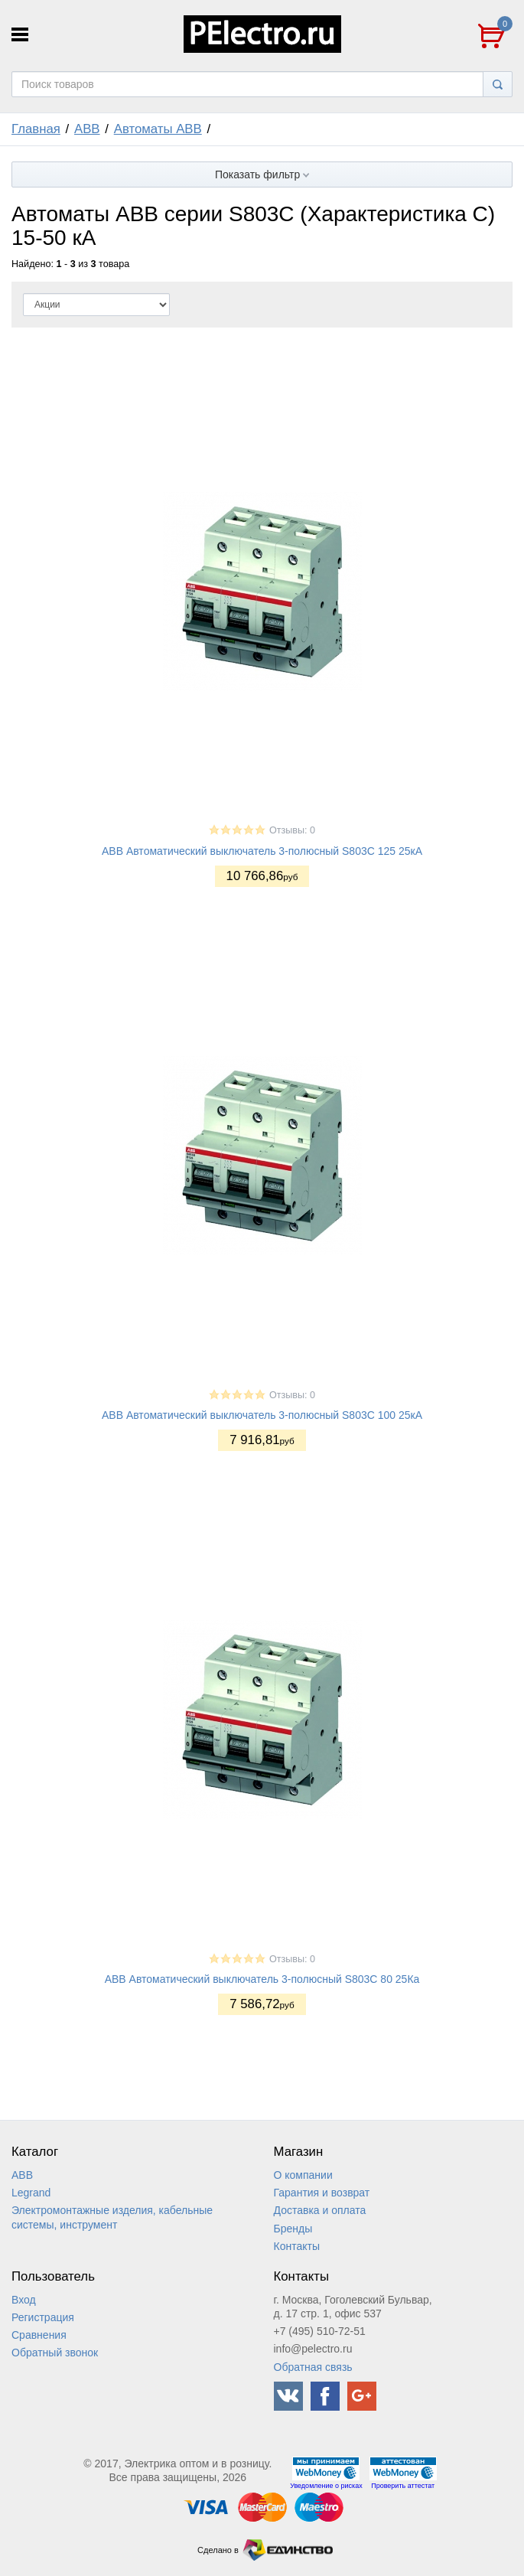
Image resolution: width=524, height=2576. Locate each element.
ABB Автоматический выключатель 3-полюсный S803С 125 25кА (262, 851)
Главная (35, 129)
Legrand (30, 2192)
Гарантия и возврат (322, 2192)
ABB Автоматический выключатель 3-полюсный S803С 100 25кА (262, 1415)
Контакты (297, 2246)
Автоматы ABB (158, 129)
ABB (87, 129)
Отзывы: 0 (292, 830)
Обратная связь (313, 2367)
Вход (23, 2300)
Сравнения (39, 2335)
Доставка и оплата (320, 2210)
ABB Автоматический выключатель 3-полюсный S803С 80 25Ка (262, 1979)
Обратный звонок (54, 2352)
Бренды (293, 2228)
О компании (303, 2175)
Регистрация (42, 2317)
